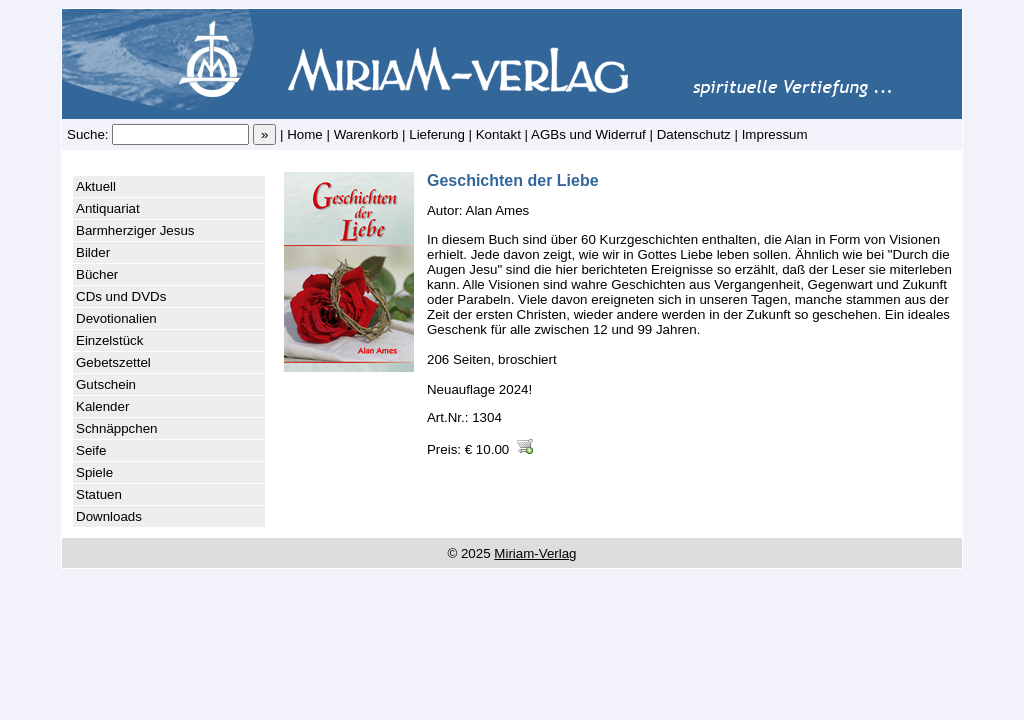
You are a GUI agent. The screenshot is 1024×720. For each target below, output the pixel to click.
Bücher (97, 274)
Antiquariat (108, 208)
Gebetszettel (113, 362)
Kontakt (498, 134)
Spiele (94, 472)
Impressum (775, 134)
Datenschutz (694, 134)
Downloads (109, 516)
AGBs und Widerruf (588, 134)
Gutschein (106, 384)
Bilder (93, 252)
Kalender (102, 406)
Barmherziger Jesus (135, 230)
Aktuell (96, 186)
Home (305, 134)
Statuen (99, 494)
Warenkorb (366, 134)
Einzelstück (109, 340)
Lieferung (437, 134)
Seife (91, 450)
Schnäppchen (117, 428)
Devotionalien (116, 318)
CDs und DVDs (121, 296)
